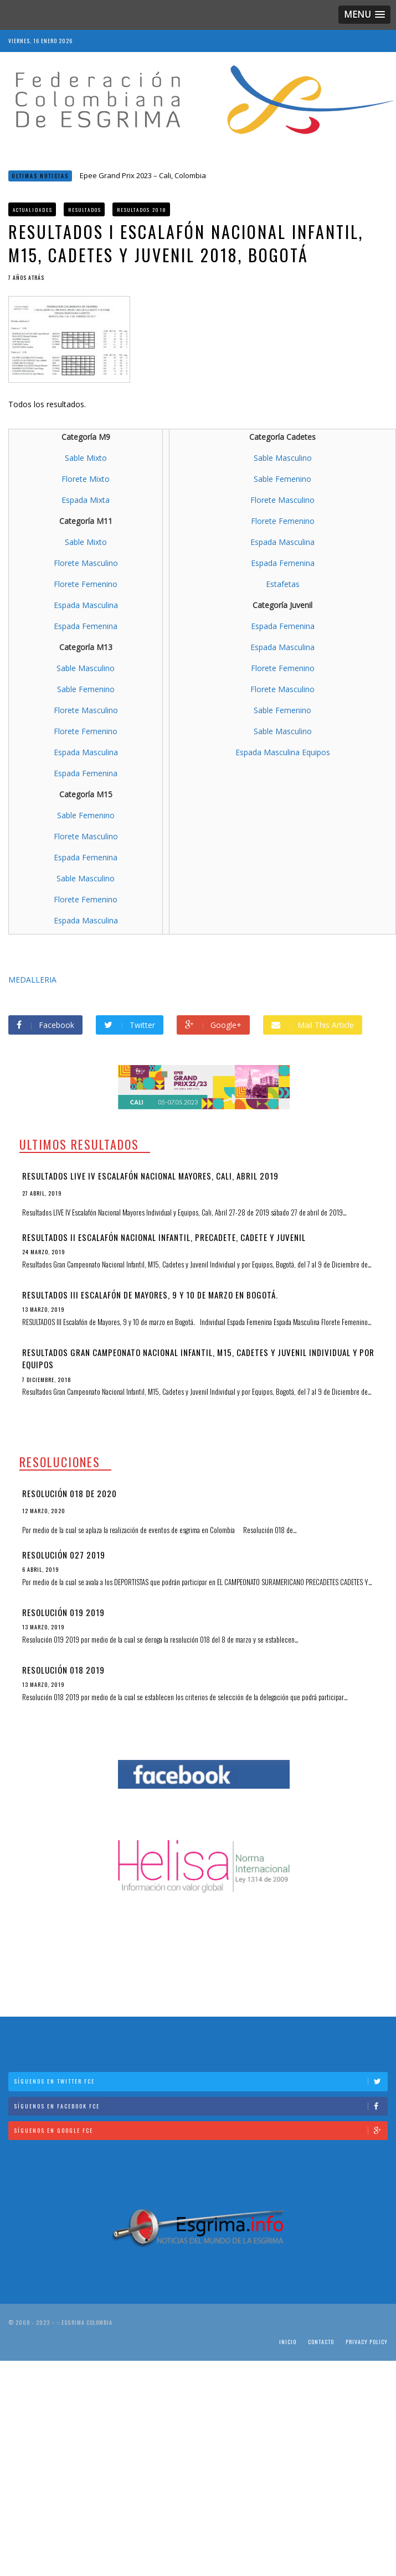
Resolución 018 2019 (63, 1670)
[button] (364, 15)
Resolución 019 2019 (63, 1612)
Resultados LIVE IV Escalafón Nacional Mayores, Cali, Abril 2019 (150, 1176)
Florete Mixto (85, 479)
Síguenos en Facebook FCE (200, 2106)
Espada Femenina (85, 626)
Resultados (84, 210)
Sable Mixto (86, 458)
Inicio (287, 2342)
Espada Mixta (85, 500)
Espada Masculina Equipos (282, 752)
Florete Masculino (86, 563)
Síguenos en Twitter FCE (200, 2081)
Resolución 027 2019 (63, 1555)
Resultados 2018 (142, 210)
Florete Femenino (85, 584)
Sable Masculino (85, 668)
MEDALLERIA (32, 979)
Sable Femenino (86, 689)
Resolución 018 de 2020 (69, 1493)
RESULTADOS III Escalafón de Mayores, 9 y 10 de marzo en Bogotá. (150, 1295)
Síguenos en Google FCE (200, 2130)
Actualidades (33, 210)
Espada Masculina (86, 605)
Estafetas (283, 584)
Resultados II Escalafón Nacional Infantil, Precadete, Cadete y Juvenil (164, 1237)
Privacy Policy (367, 2342)
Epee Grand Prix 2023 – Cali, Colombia (143, 175)
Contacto (321, 2342)
